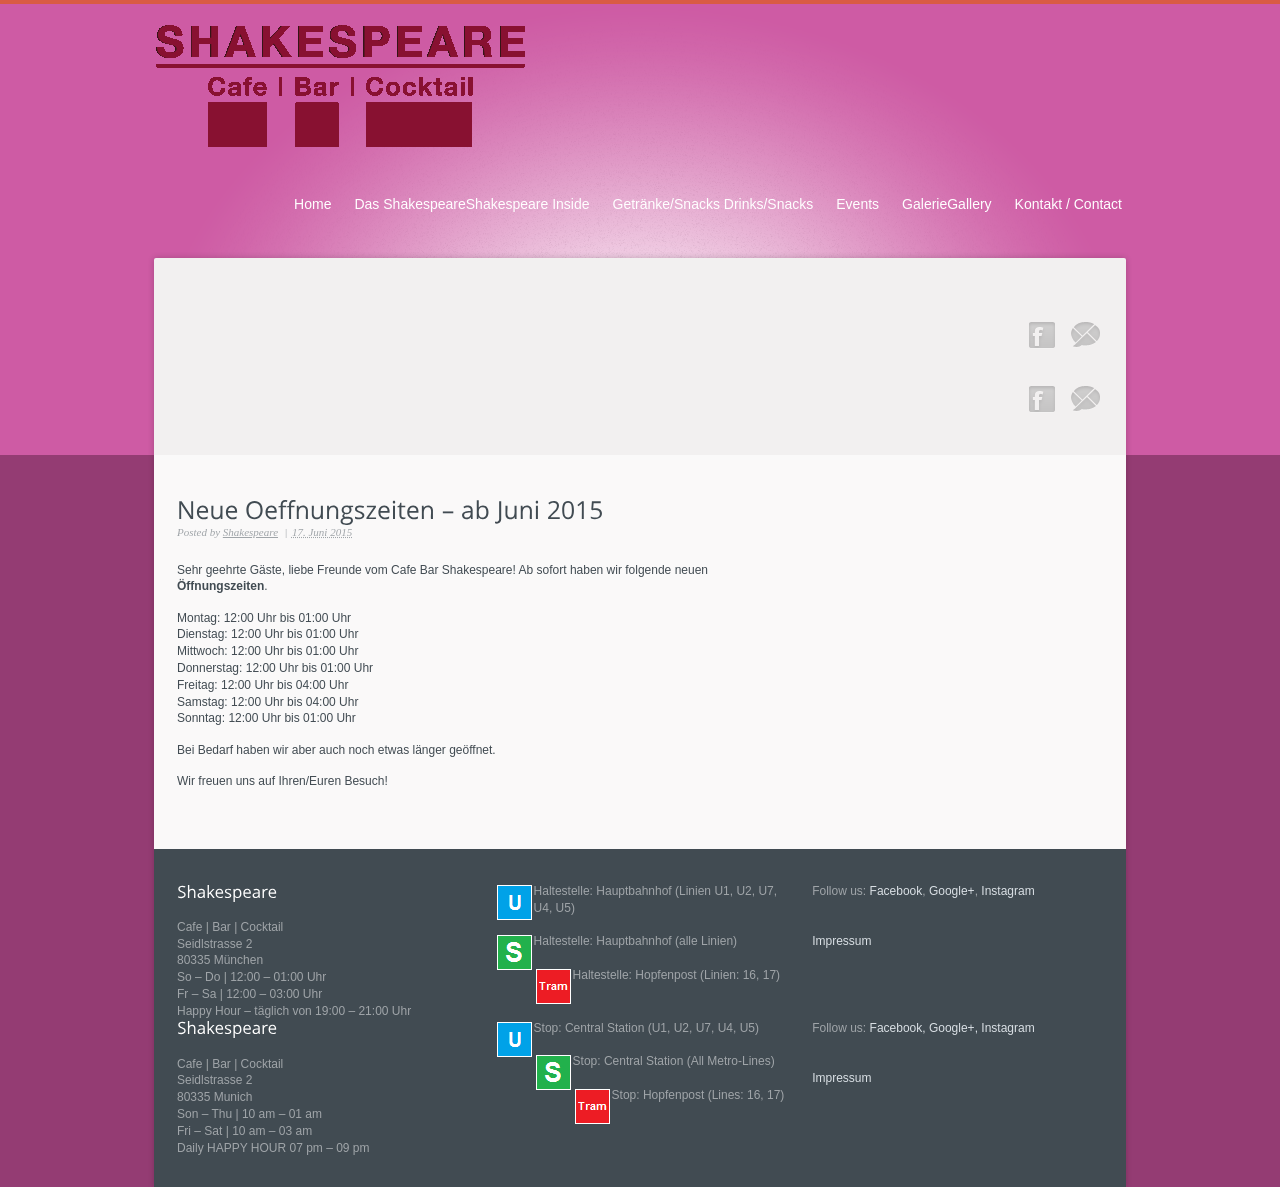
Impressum (841, 941)
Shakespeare (250, 532)
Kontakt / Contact (1068, 204)
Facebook (896, 891)
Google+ (952, 891)
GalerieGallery (947, 204)
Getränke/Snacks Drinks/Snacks (713, 204)
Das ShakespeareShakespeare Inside (471, 204)
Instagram (1007, 891)
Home (312, 204)
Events (857, 204)
